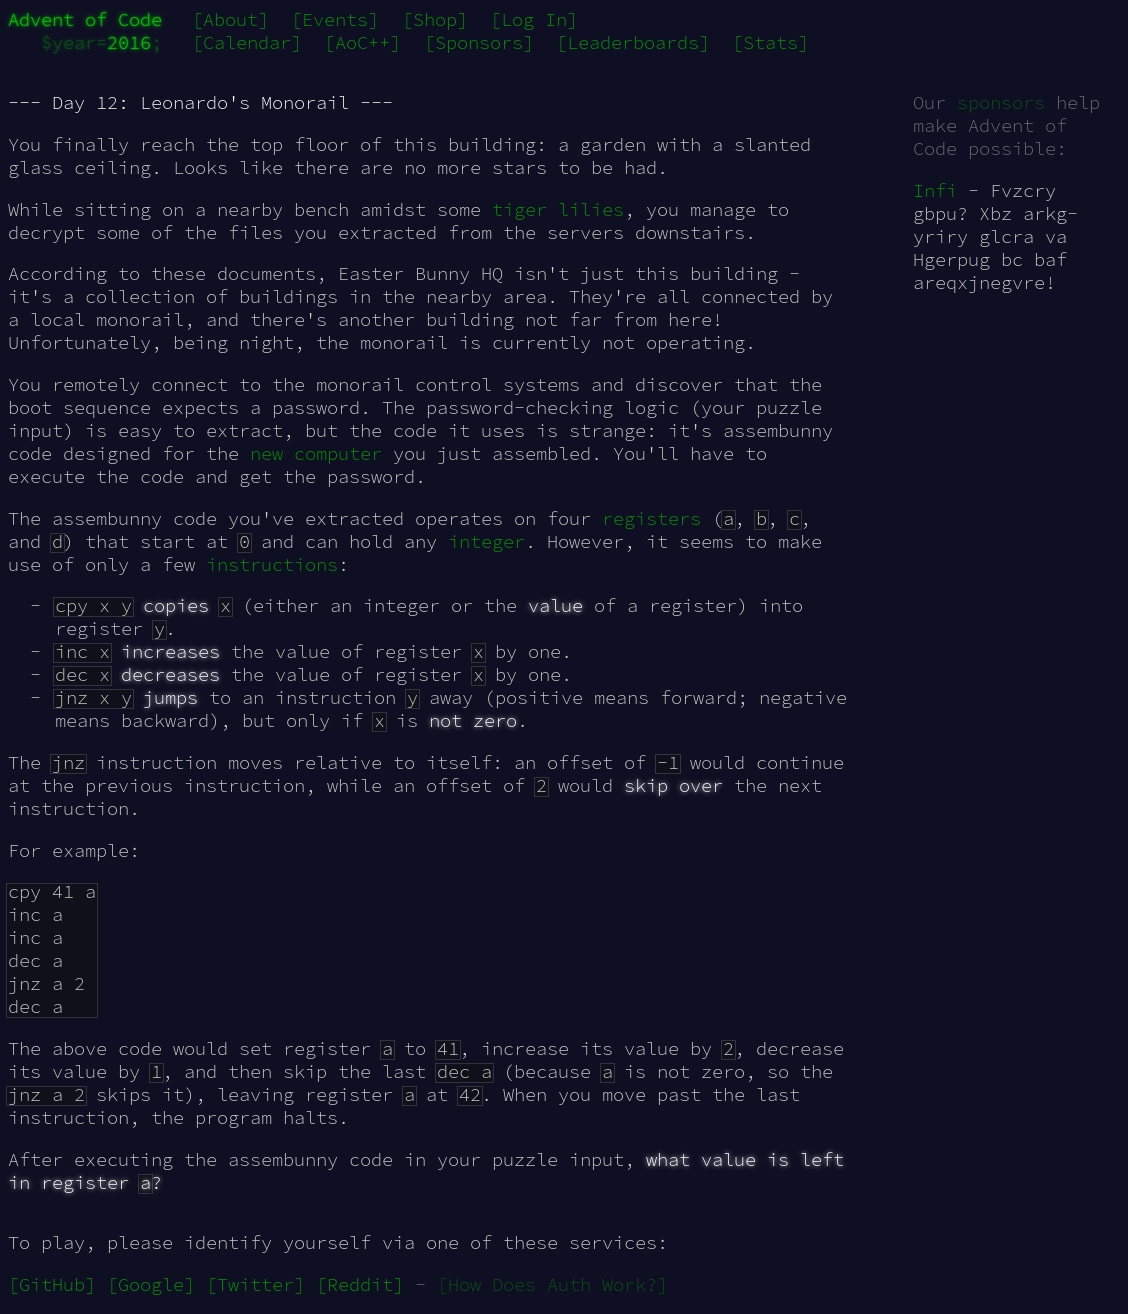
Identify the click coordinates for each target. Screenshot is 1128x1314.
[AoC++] (362, 42)
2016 (129, 42)
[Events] (335, 19)
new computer (316, 453)
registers (651, 518)
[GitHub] (52, 1284)
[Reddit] (360, 1284)
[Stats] (770, 42)
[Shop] (435, 19)
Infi (935, 190)
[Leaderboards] (633, 42)
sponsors (1001, 102)
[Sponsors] (479, 42)
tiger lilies (558, 209)
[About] (230, 19)
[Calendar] (247, 42)
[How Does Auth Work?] (552, 1284)
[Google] (151, 1284)
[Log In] (534, 19)
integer (486, 541)
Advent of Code (85, 19)
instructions (272, 564)
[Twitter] (255, 1284)
